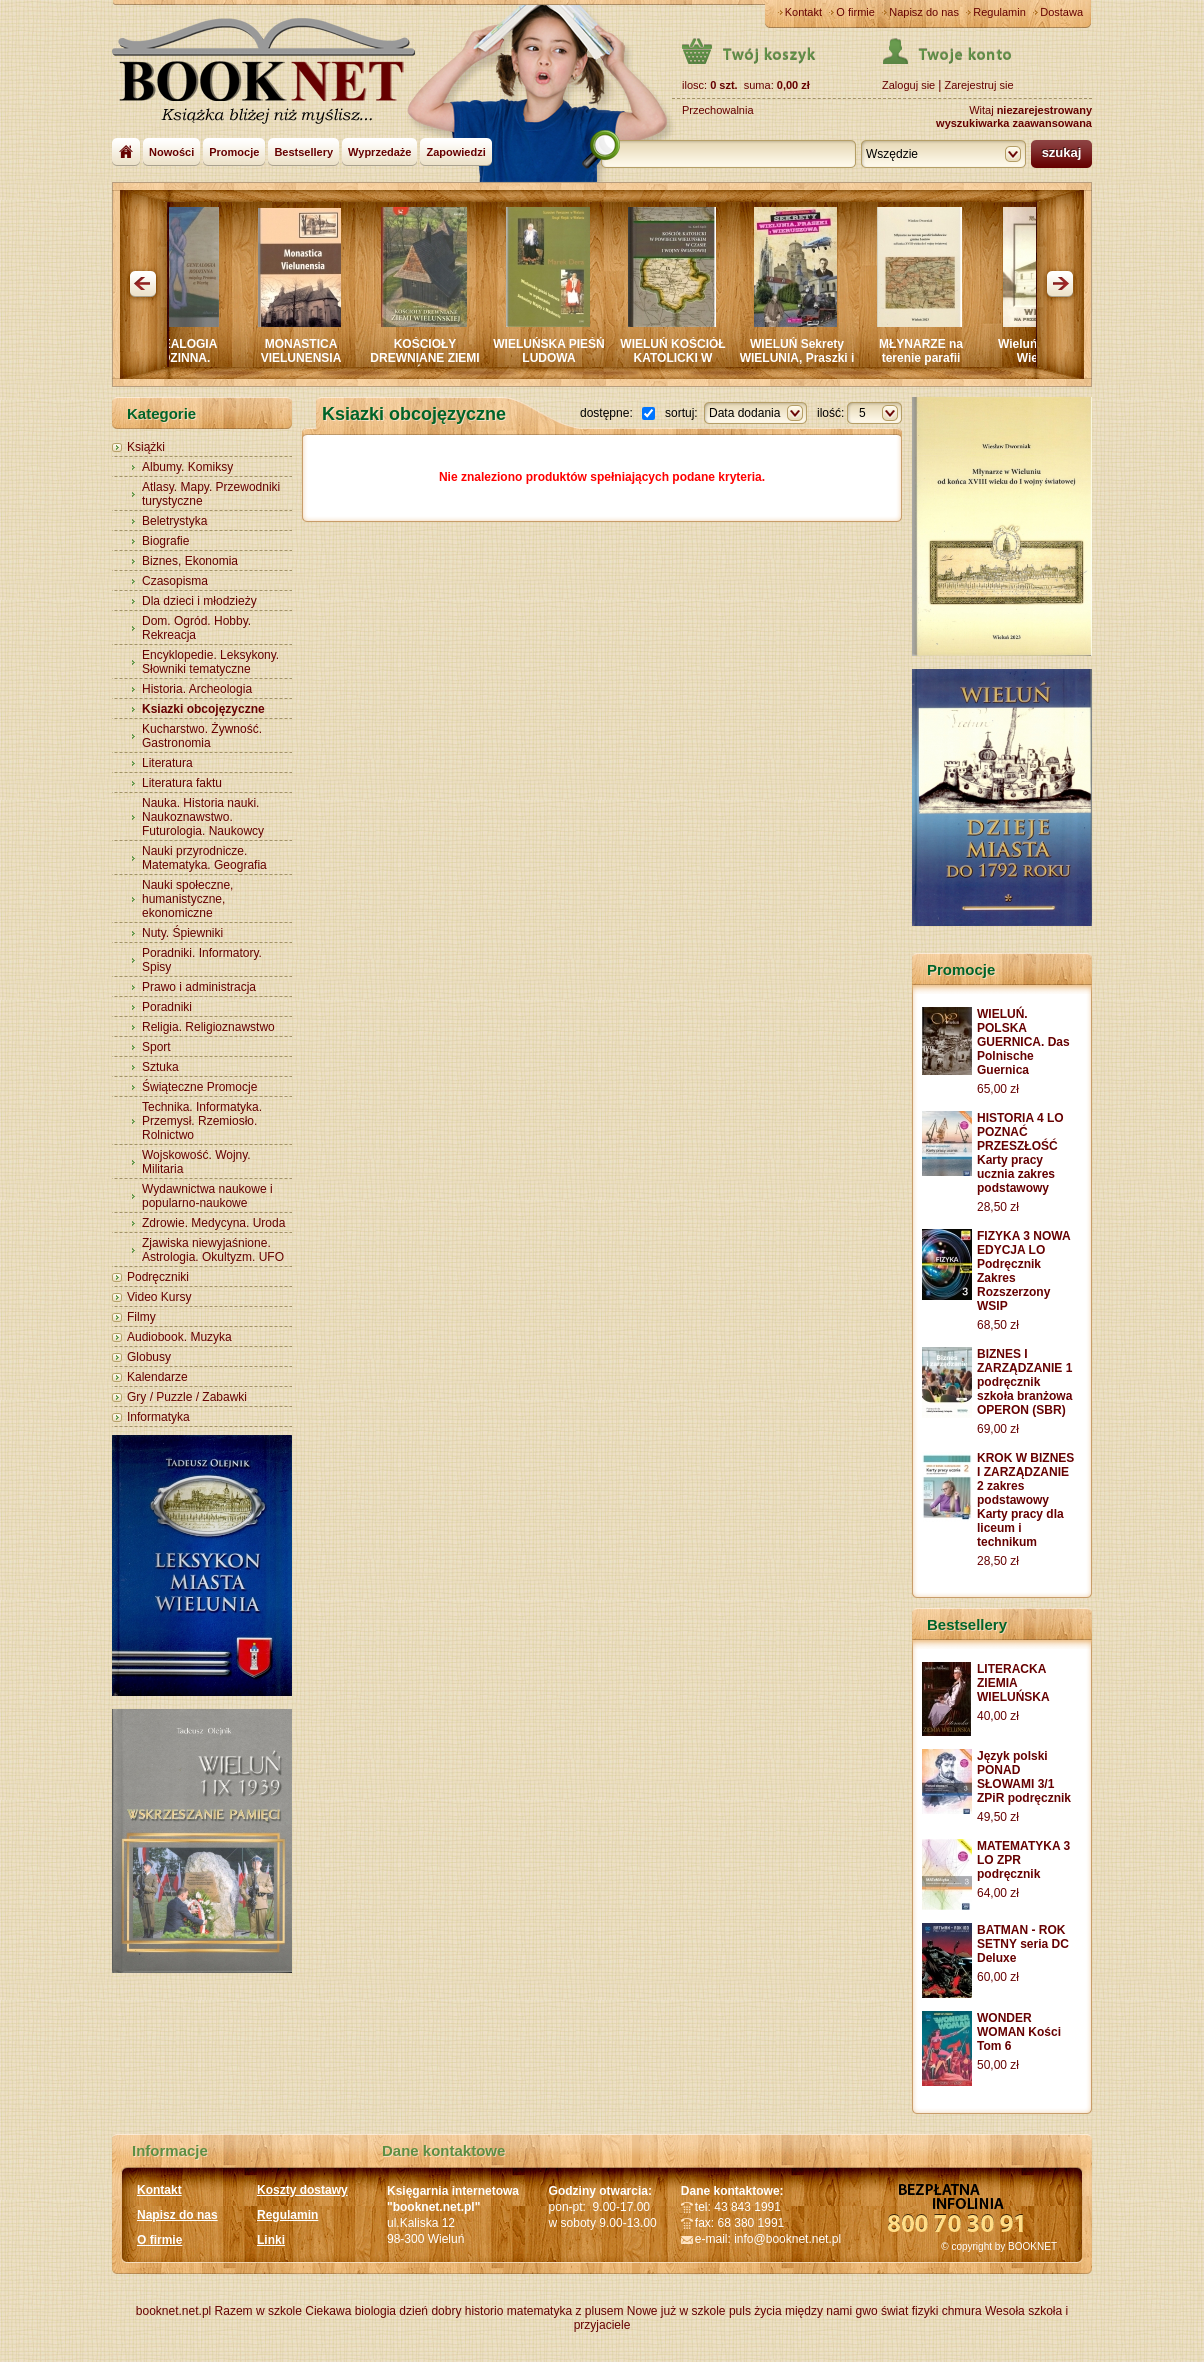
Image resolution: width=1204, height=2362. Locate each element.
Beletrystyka (174, 521)
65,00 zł (998, 1089)
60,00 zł (998, 1977)
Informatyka (158, 1417)
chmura (962, 2311)
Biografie (165, 541)
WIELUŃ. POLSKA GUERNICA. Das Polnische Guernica (1023, 1042)
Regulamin (999, 12)
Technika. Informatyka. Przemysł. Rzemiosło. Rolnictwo (202, 1121)
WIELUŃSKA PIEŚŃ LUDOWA (555, 351)
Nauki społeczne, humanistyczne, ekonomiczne (187, 899)
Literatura (167, 763)
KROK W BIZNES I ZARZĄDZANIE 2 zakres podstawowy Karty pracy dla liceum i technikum (1025, 1500)
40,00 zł (998, 1716)
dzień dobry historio (451, 2311)
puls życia (755, 2311)
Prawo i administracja (199, 987)
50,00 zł (998, 2065)
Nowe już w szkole (676, 2311)
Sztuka (160, 1067)
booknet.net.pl (173, 2311)
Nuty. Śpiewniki (182, 933)
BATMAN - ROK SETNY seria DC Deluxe (1023, 1944)
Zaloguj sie (908, 85)
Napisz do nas (924, 12)
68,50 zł (998, 1325)
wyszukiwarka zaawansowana (1014, 123)
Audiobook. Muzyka (179, 1337)
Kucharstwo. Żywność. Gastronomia (202, 736)
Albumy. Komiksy (187, 467)
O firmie (855, 12)
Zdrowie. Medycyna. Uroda (213, 1223)
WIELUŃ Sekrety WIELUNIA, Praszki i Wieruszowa (803, 358)
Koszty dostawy (302, 2190)
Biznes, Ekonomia (190, 561)
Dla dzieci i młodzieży (199, 601)
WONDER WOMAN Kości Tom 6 (1019, 2032)
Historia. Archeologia (197, 689)
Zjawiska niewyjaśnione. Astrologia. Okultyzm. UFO (213, 1250)
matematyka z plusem (565, 2311)
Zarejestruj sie (978, 85)
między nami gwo (831, 2311)
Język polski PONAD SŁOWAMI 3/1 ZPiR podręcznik (1024, 1777)
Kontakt (803, 12)
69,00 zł (998, 1429)
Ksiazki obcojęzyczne (203, 709)
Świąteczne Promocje (199, 1087)
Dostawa (1061, 12)
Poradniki (167, 1007)
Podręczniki (158, 1277)
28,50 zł (998, 1207)
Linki (271, 2240)
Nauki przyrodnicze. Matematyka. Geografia (204, 858)
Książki (146, 447)
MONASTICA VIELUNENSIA (307, 351)
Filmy (141, 1317)
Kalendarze (157, 1377)
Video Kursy (159, 1297)
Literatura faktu (182, 783)
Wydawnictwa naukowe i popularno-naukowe (207, 1196)
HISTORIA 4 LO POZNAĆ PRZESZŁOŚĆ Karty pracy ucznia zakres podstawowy (1020, 1153)
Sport (156, 1047)
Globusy (149, 1357)
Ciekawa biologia (350, 2311)
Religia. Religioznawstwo (208, 1027)
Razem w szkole (258, 2311)
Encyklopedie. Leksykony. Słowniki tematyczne (210, 662)
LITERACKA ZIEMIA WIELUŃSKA (1013, 1683)
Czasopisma (175, 581)
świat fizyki (909, 2311)
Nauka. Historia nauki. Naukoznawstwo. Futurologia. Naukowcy (203, 817)
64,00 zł (998, 1893)
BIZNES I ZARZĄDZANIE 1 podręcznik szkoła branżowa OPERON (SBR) (1024, 1382)
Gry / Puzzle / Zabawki (187, 1397)
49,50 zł (998, 1817)
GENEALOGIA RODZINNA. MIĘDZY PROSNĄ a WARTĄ (183, 365)
